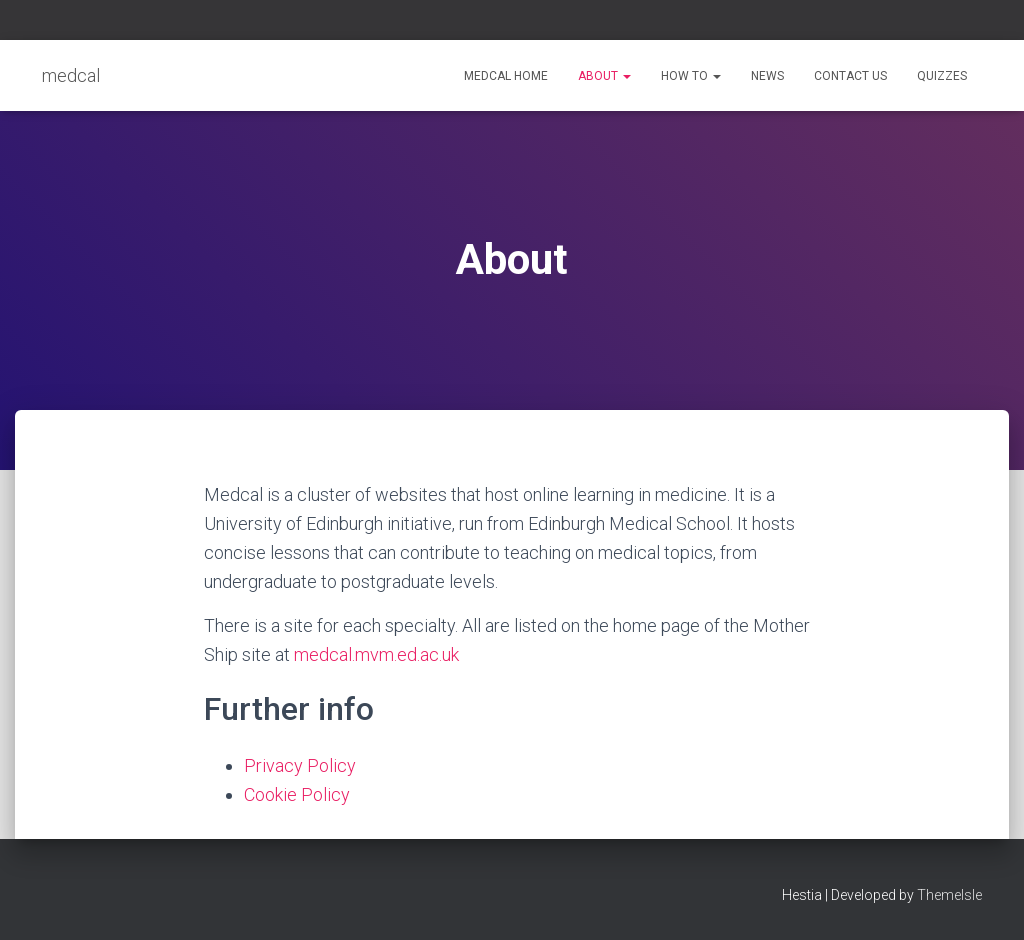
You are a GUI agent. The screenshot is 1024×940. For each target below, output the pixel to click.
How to (691, 76)
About (604, 76)
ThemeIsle (949, 895)
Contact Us (850, 76)
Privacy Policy (300, 765)
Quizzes (942, 76)
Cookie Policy (297, 794)
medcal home (506, 76)
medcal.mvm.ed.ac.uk (376, 654)
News (767, 76)
